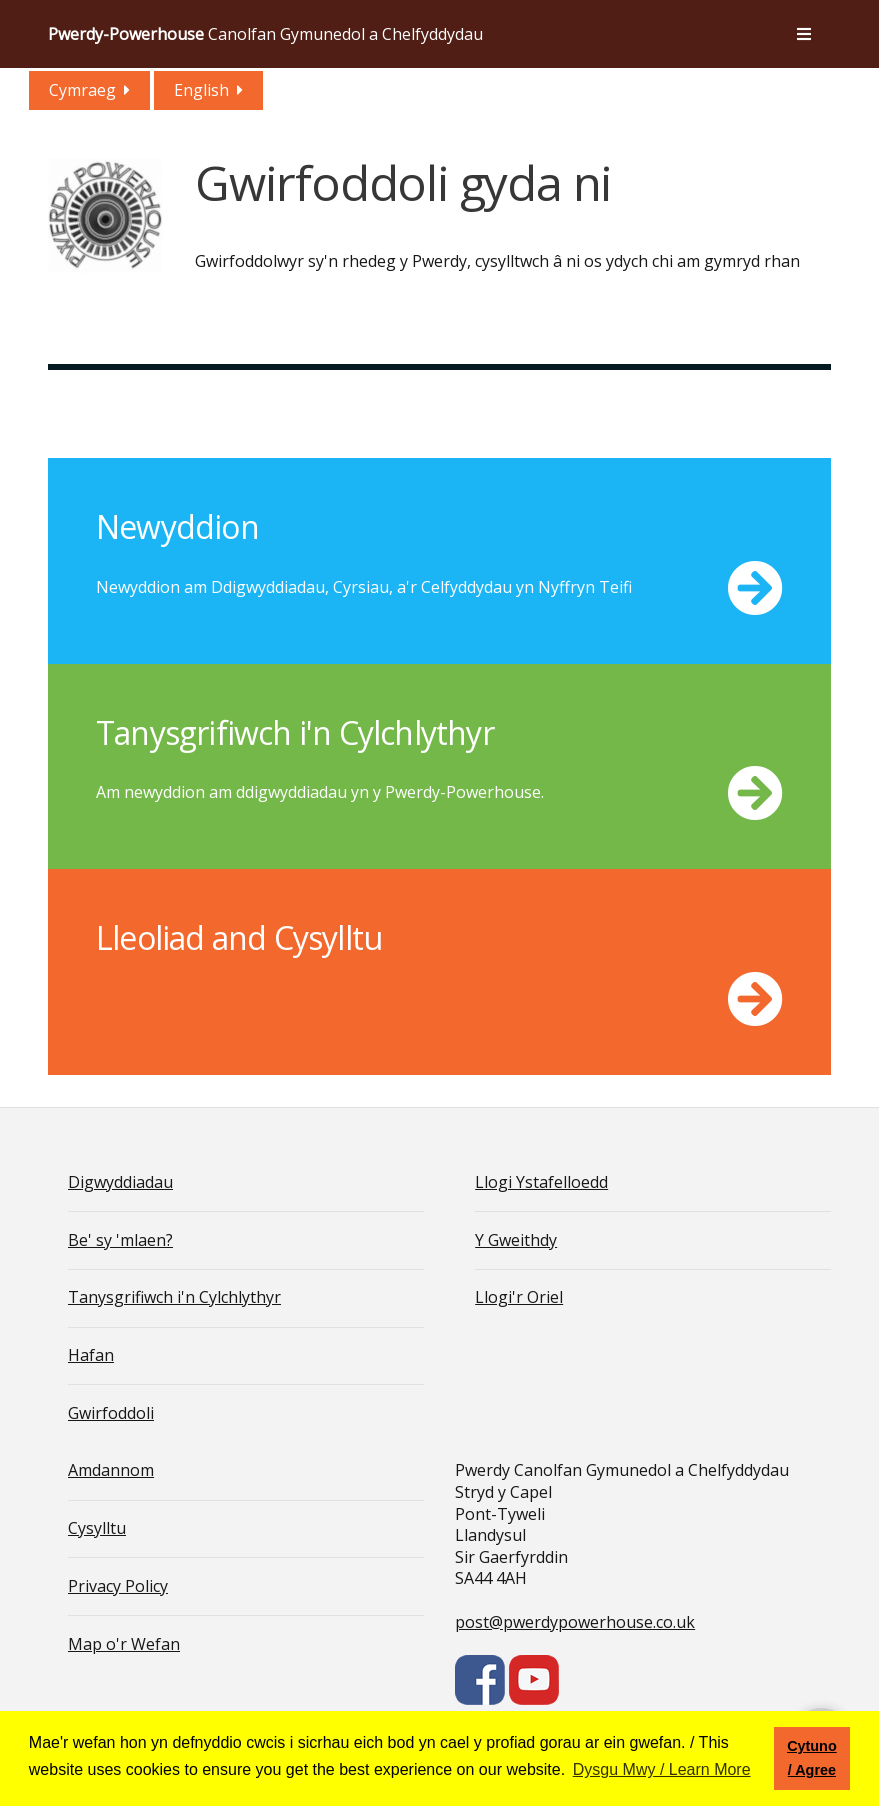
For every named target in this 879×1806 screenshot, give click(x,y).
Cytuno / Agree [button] (812, 1758)
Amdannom (111, 1470)
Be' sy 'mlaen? (120, 1240)
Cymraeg (82, 90)
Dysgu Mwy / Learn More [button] (662, 1769)
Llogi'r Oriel (519, 1297)
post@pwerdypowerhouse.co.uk (575, 1622)
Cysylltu (97, 1528)
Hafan (91, 1355)
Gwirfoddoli (111, 1413)
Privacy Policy (118, 1586)
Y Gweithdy (516, 1240)
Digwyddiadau (120, 1182)
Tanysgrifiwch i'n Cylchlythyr (174, 1297)
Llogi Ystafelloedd (541, 1182)
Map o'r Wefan (124, 1644)
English (201, 90)
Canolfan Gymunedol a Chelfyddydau (265, 34)
